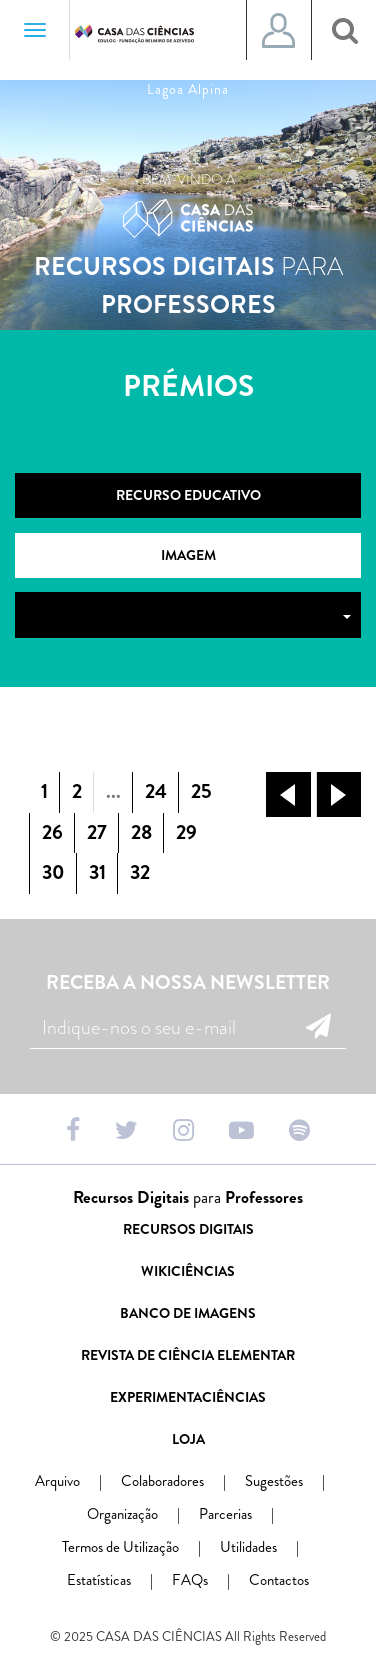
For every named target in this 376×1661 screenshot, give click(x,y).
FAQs (209, 1580)
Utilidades (267, 1547)
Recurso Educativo (188, 495)
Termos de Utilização (139, 1547)
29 (186, 832)
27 (97, 832)
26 (52, 832)
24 (156, 791)
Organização (141, 1514)
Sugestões (293, 1481)
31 (97, 872)
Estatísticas (118, 1580)
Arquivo (76, 1481)
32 (140, 872)
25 (201, 791)
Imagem (188, 555)
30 (53, 872)
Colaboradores (181, 1481)
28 (141, 832)
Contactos (279, 1580)
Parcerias (244, 1514)
